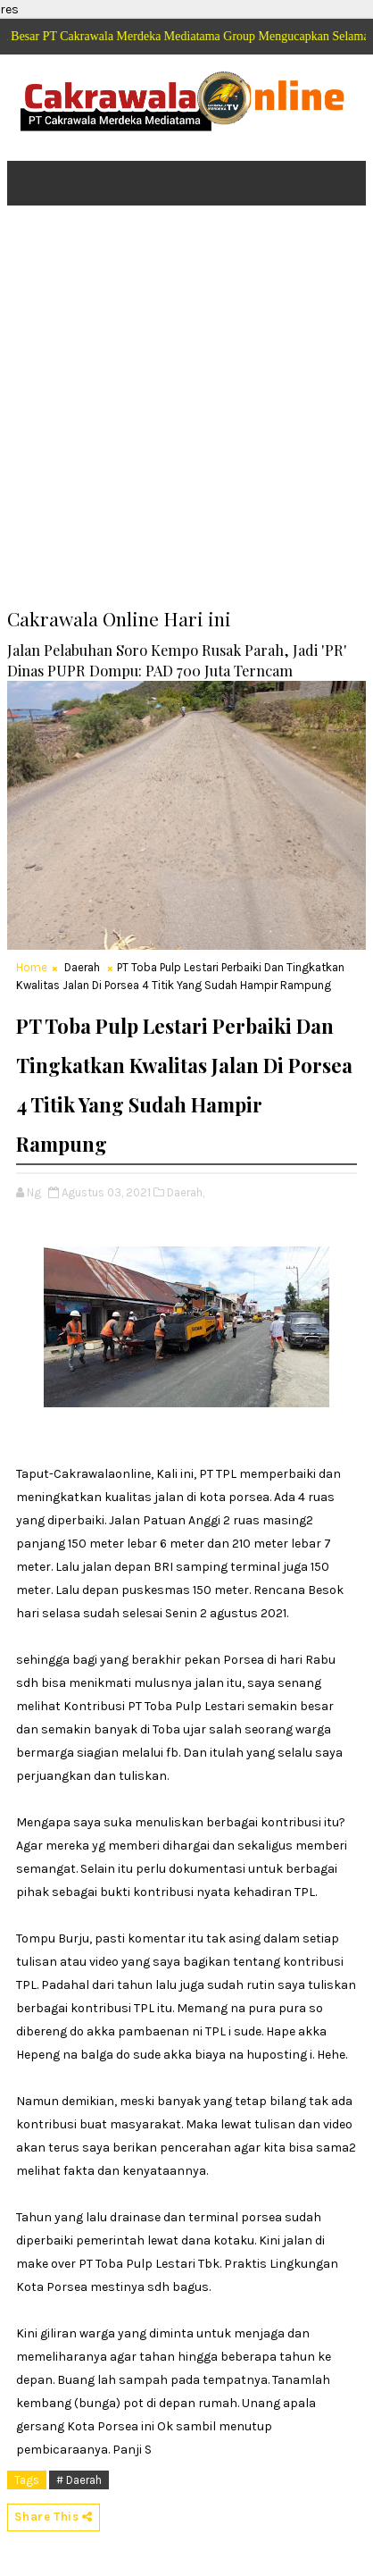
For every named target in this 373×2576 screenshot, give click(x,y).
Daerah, (185, 1192)
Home (31, 967)
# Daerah (79, 2480)
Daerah (82, 967)
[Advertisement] (186, 419)
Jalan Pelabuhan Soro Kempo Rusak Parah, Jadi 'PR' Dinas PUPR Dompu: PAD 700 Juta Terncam (177, 660)
